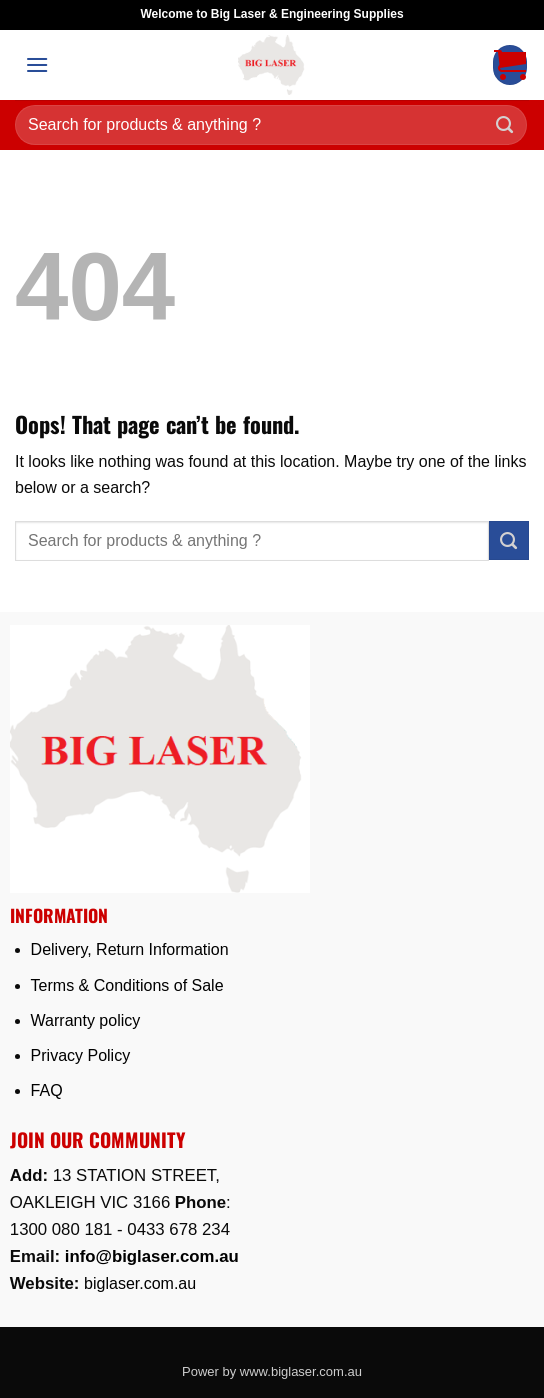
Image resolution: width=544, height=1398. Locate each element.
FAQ (47, 1090)
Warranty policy (86, 1020)
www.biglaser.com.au (301, 1371)
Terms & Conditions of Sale (127, 985)
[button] (37, 64)
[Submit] (505, 125)
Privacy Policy (81, 1055)
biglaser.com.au (140, 1283)
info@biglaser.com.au (152, 1256)
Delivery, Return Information (130, 949)
